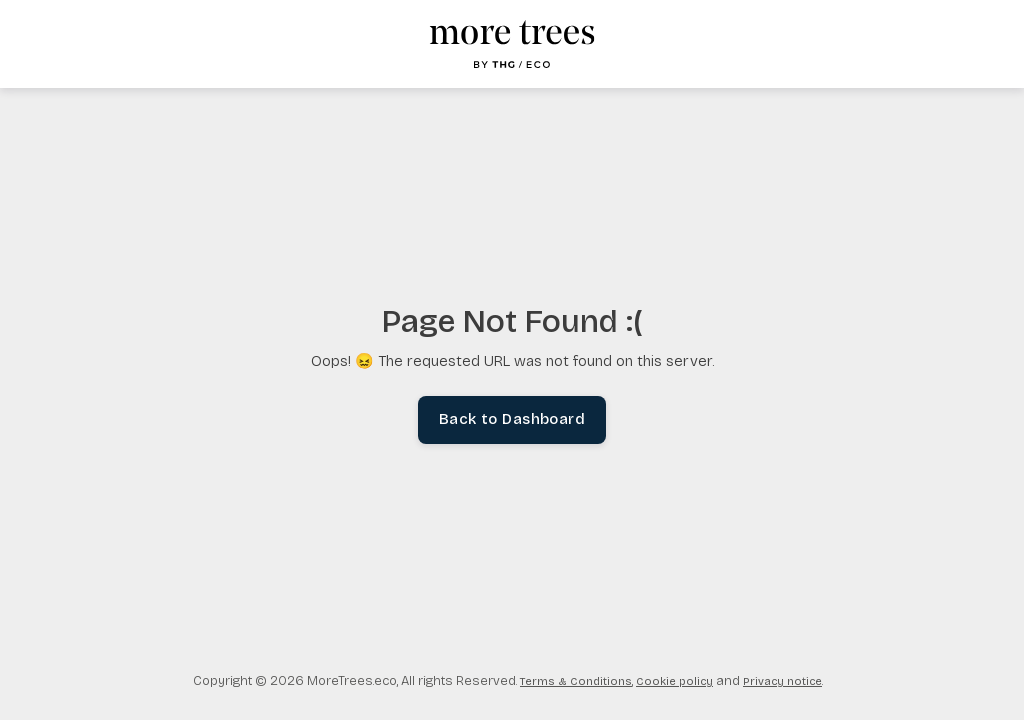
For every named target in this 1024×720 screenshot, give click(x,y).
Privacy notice (782, 681)
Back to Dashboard (512, 420)
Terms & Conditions (576, 681)
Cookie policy (674, 681)
